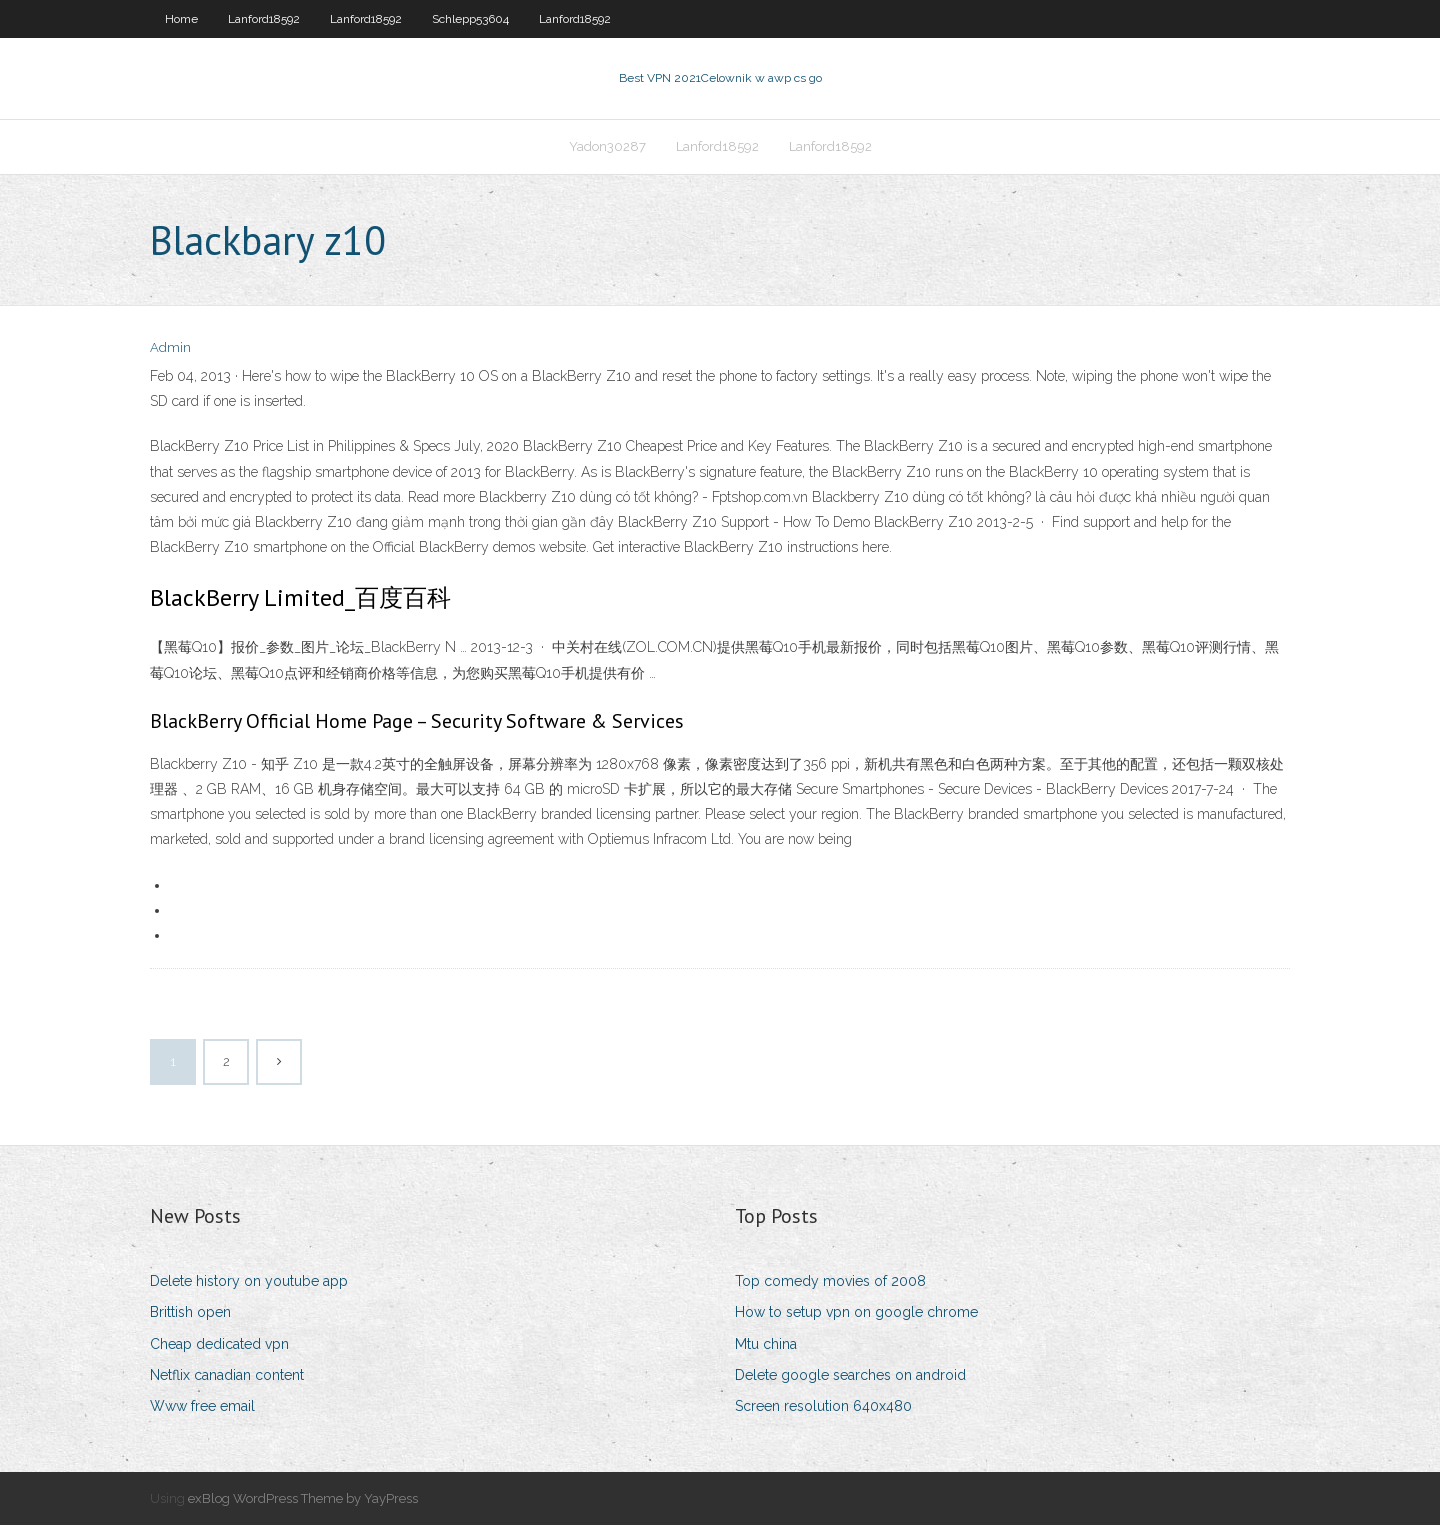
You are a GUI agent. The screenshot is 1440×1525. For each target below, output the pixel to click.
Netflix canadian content (227, 1375)
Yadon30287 (607, 146)
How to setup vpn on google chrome (856, 1312)
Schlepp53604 (470, 19)
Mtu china (766, 1344)
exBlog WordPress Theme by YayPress (303, 1498)
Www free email (202, 1406)
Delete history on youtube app (249, 1281)
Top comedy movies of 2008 (830, 1281)
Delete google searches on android (850, 1375)
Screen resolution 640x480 (823, 1406)
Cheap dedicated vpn (219, 1344)
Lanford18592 (264, 19)
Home (181, 19)
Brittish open (190, 1312)
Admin (170, 347)
